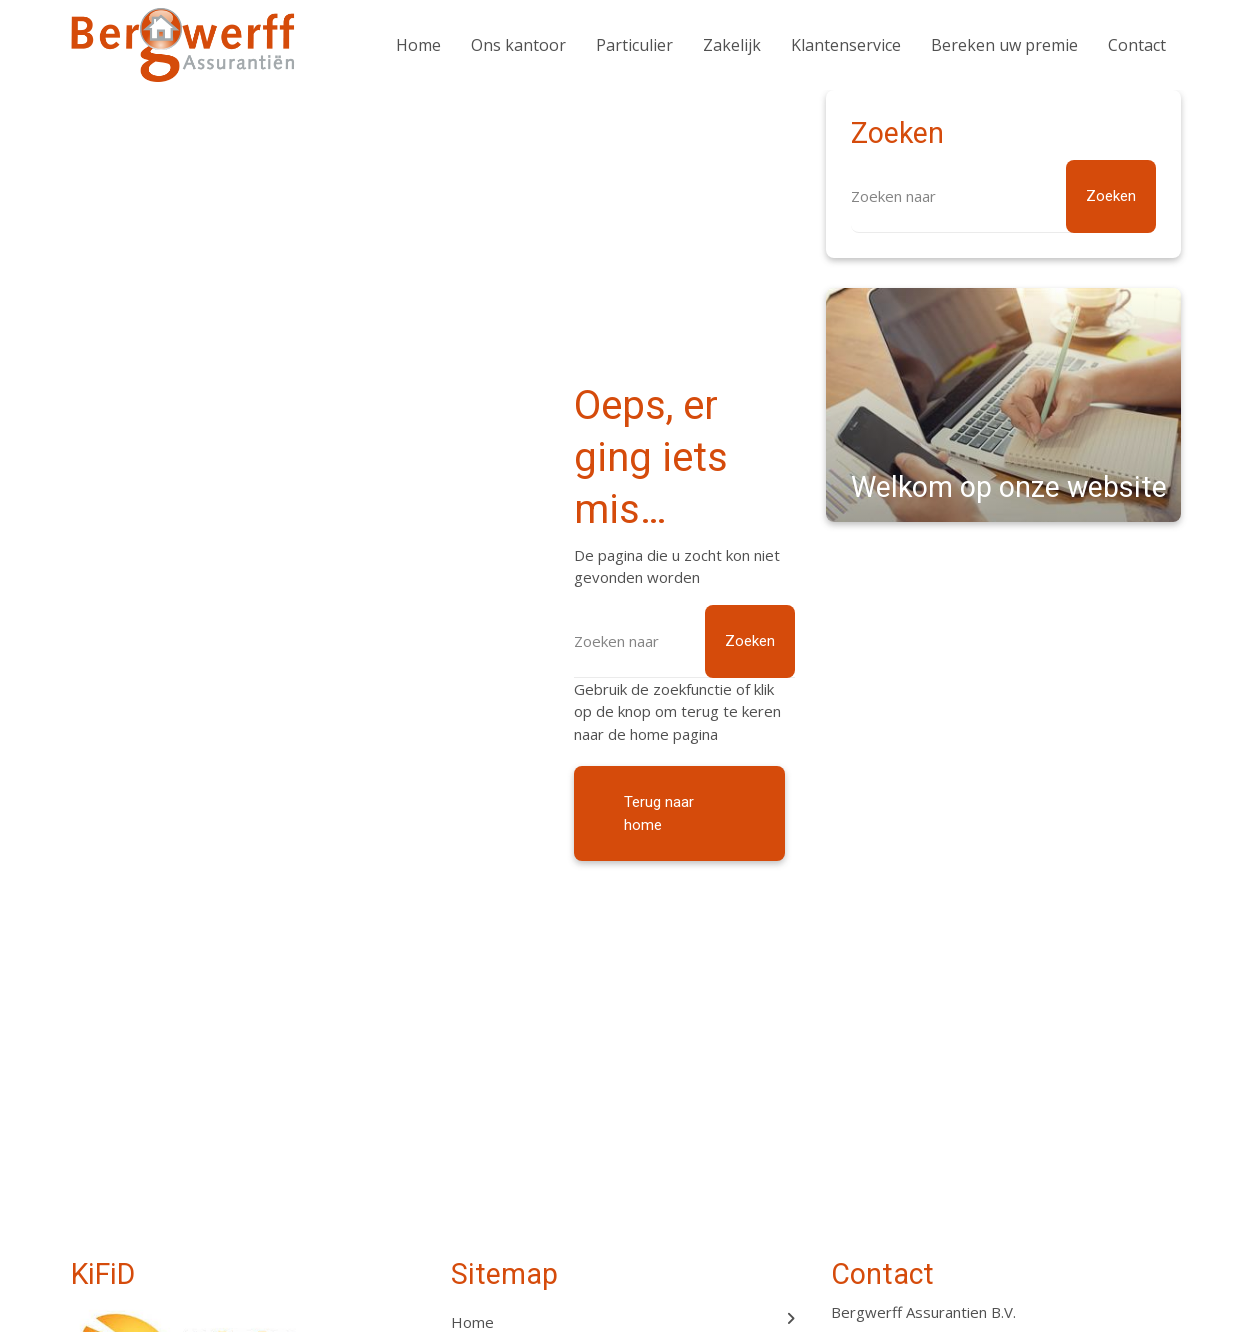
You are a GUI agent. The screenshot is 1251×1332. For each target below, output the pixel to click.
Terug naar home (659, 813)
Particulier (634, 45)
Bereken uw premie (1004, 45)
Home (418, 45)
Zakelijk (732, 45)
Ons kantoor (518, 45)
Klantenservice (846, 45)
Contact (1137, 45)
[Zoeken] (685, 641)
